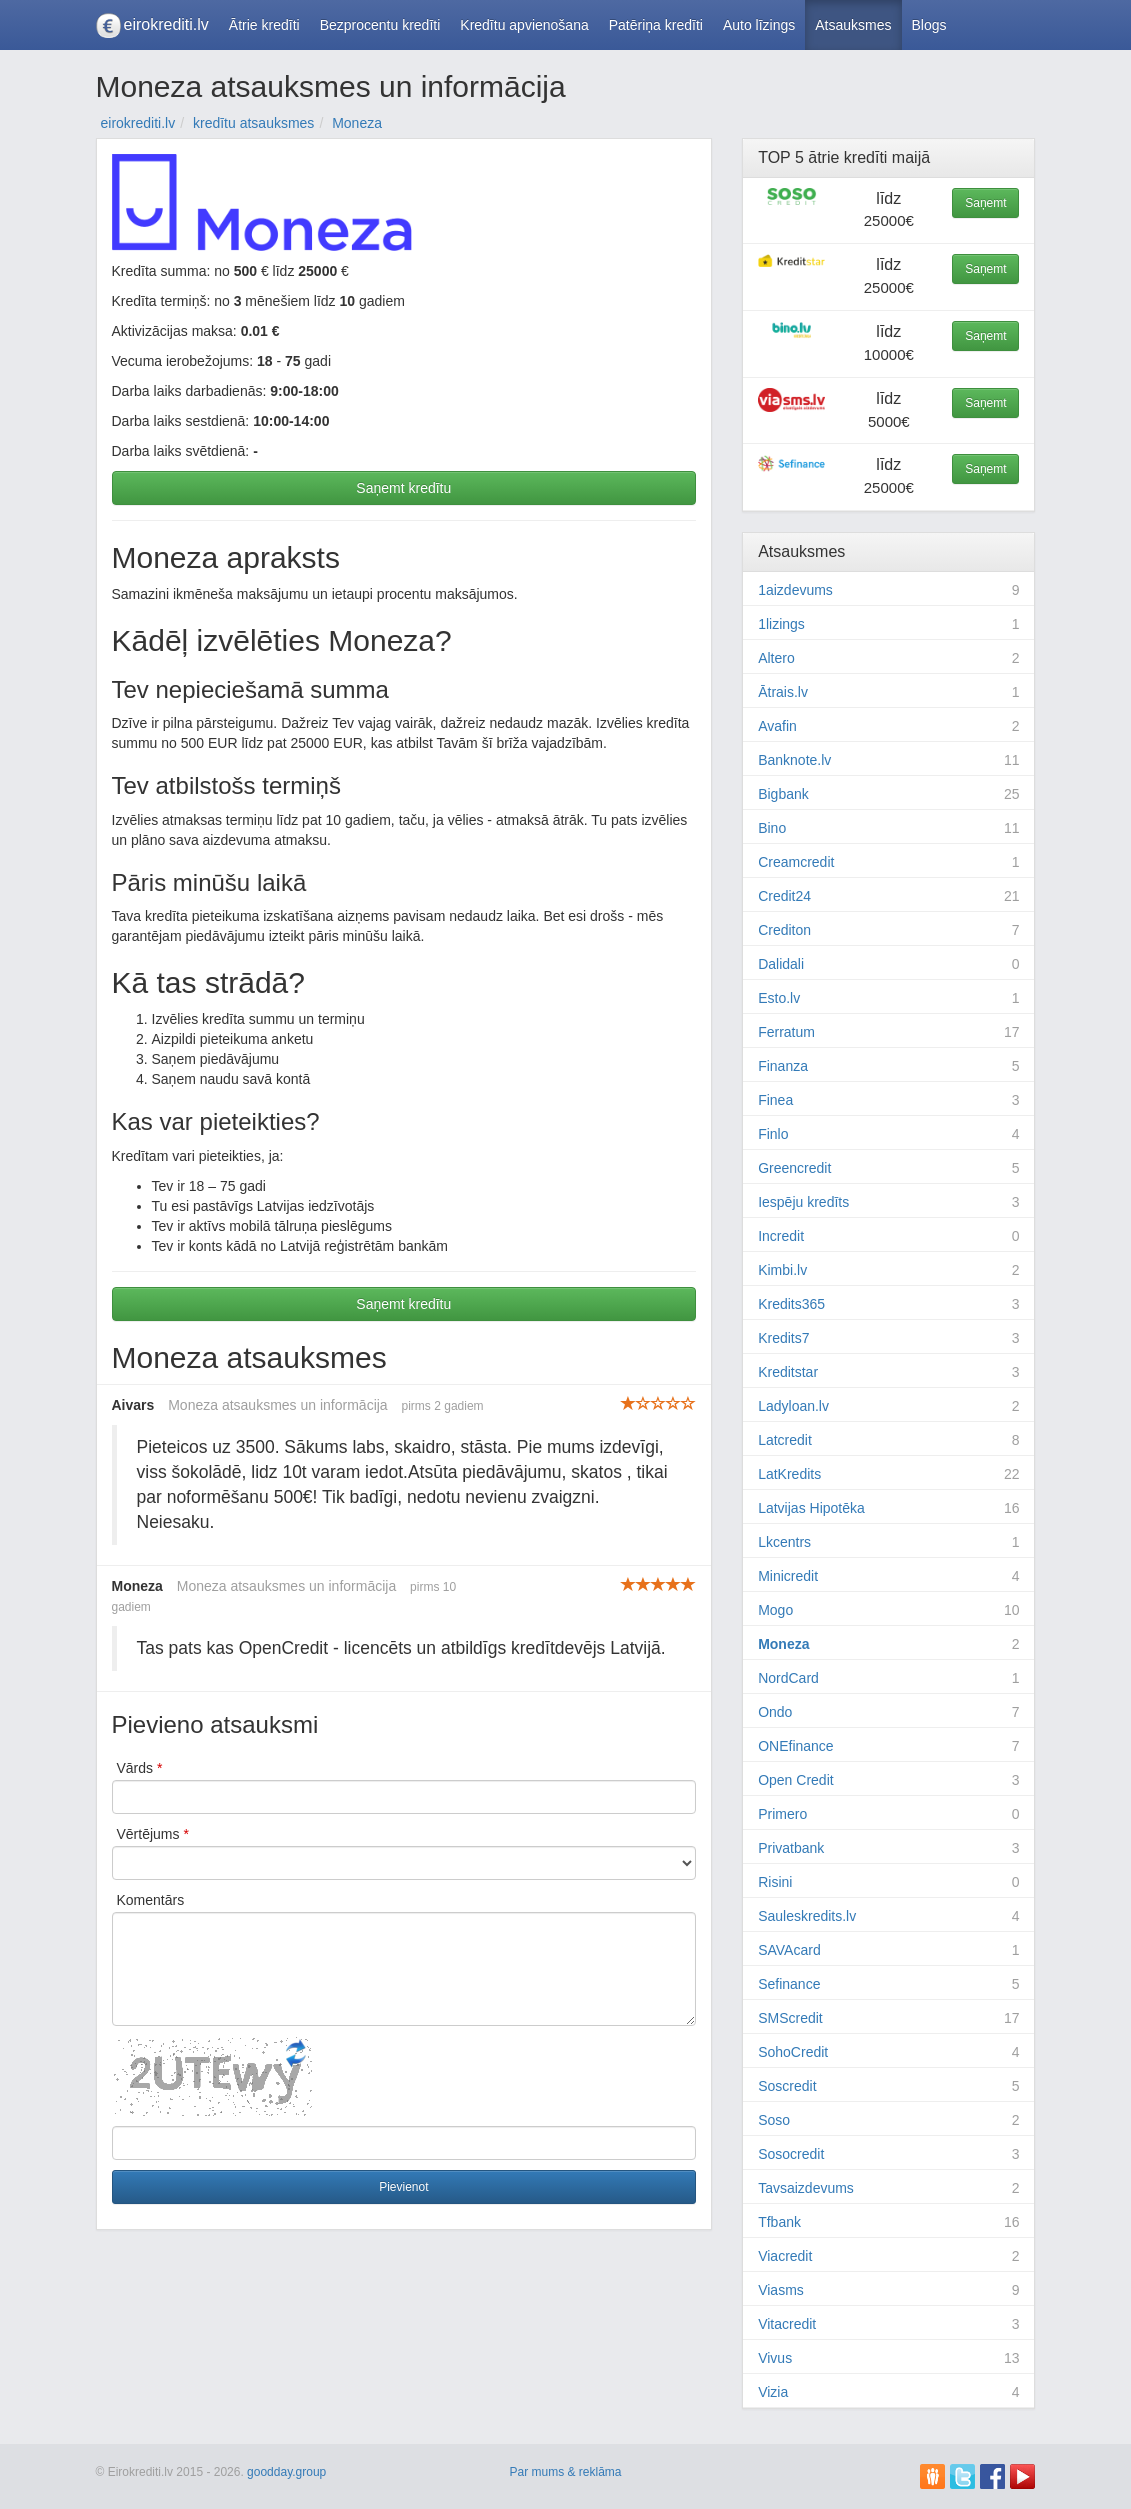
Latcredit (785, 1440)
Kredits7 (783, 1338)
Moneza (783, 1644)
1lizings (781, 624)
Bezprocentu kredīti (380, 25)
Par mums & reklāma (565, 2472)
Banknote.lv (794, 760)
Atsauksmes (853, 25)
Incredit (781, 1236)
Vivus (775, 2358)
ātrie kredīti (847, 157)
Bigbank (783, 794)
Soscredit (787, 2086)
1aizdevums (795, 590)
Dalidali (781, 964)
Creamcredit (796, 862)
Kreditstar (788, 1372)
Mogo (775, 1610)
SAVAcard (789, 1950)
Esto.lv (779, 998)
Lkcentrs (784, 1542)
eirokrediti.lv (166, 24)
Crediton (784, 930)
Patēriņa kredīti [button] (656, 25)
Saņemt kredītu (403, 488)
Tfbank (779, 2222)
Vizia (773, 2392)
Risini (775, 1882)
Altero (776, 658)
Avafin (777, 726)
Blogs (929, 25)
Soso (774, 2120)
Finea (775, 1100)
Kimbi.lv (782, 1270)
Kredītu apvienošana (524, 25)
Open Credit (795, 1780)
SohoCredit (793, 2052)
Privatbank (791, 1848)
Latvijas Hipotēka (811, 1508)
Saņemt (985, 203)
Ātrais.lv (783, 692)
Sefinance (789, 1984)
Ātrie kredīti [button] (264, 25)
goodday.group (286, 2472)
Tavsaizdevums (806, 2188)
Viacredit (785, 2256)
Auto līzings (759, 25)
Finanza (783, 1066)
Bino (772, 828)
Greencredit (794, 1168)
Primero (782, 1814)
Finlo (773, 1134)
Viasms (781, 2290)
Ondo (775, 1712)
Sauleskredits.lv (807, 1916)
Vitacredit (787, 2324)
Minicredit (788, 1576)
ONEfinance (795, 1746)
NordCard (788, 1678)
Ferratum (786, 1032)
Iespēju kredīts (803, 1202)
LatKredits (789, 1474)
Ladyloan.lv (793, 1406)
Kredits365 (791, 1304)
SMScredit (790, 2018)
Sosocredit (791, 2154)
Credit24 (784, 896)
